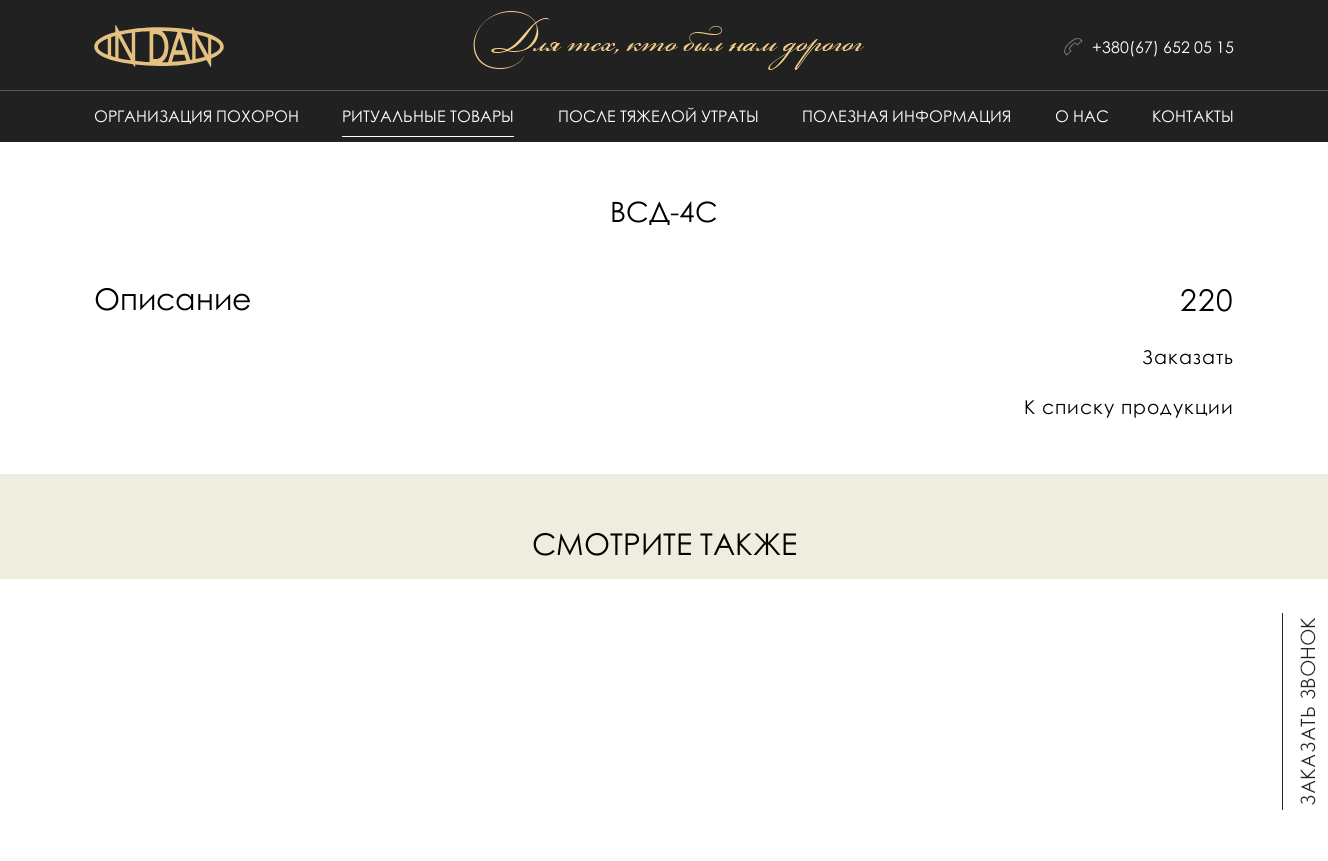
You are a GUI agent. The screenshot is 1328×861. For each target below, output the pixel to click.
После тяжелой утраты (658, 116)
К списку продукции (1129, 406)
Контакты (1193, 116)
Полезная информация (906, 116)
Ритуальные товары (428, 116)
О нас (1082, 116)
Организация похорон (196, 116)
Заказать (1188, 356)
